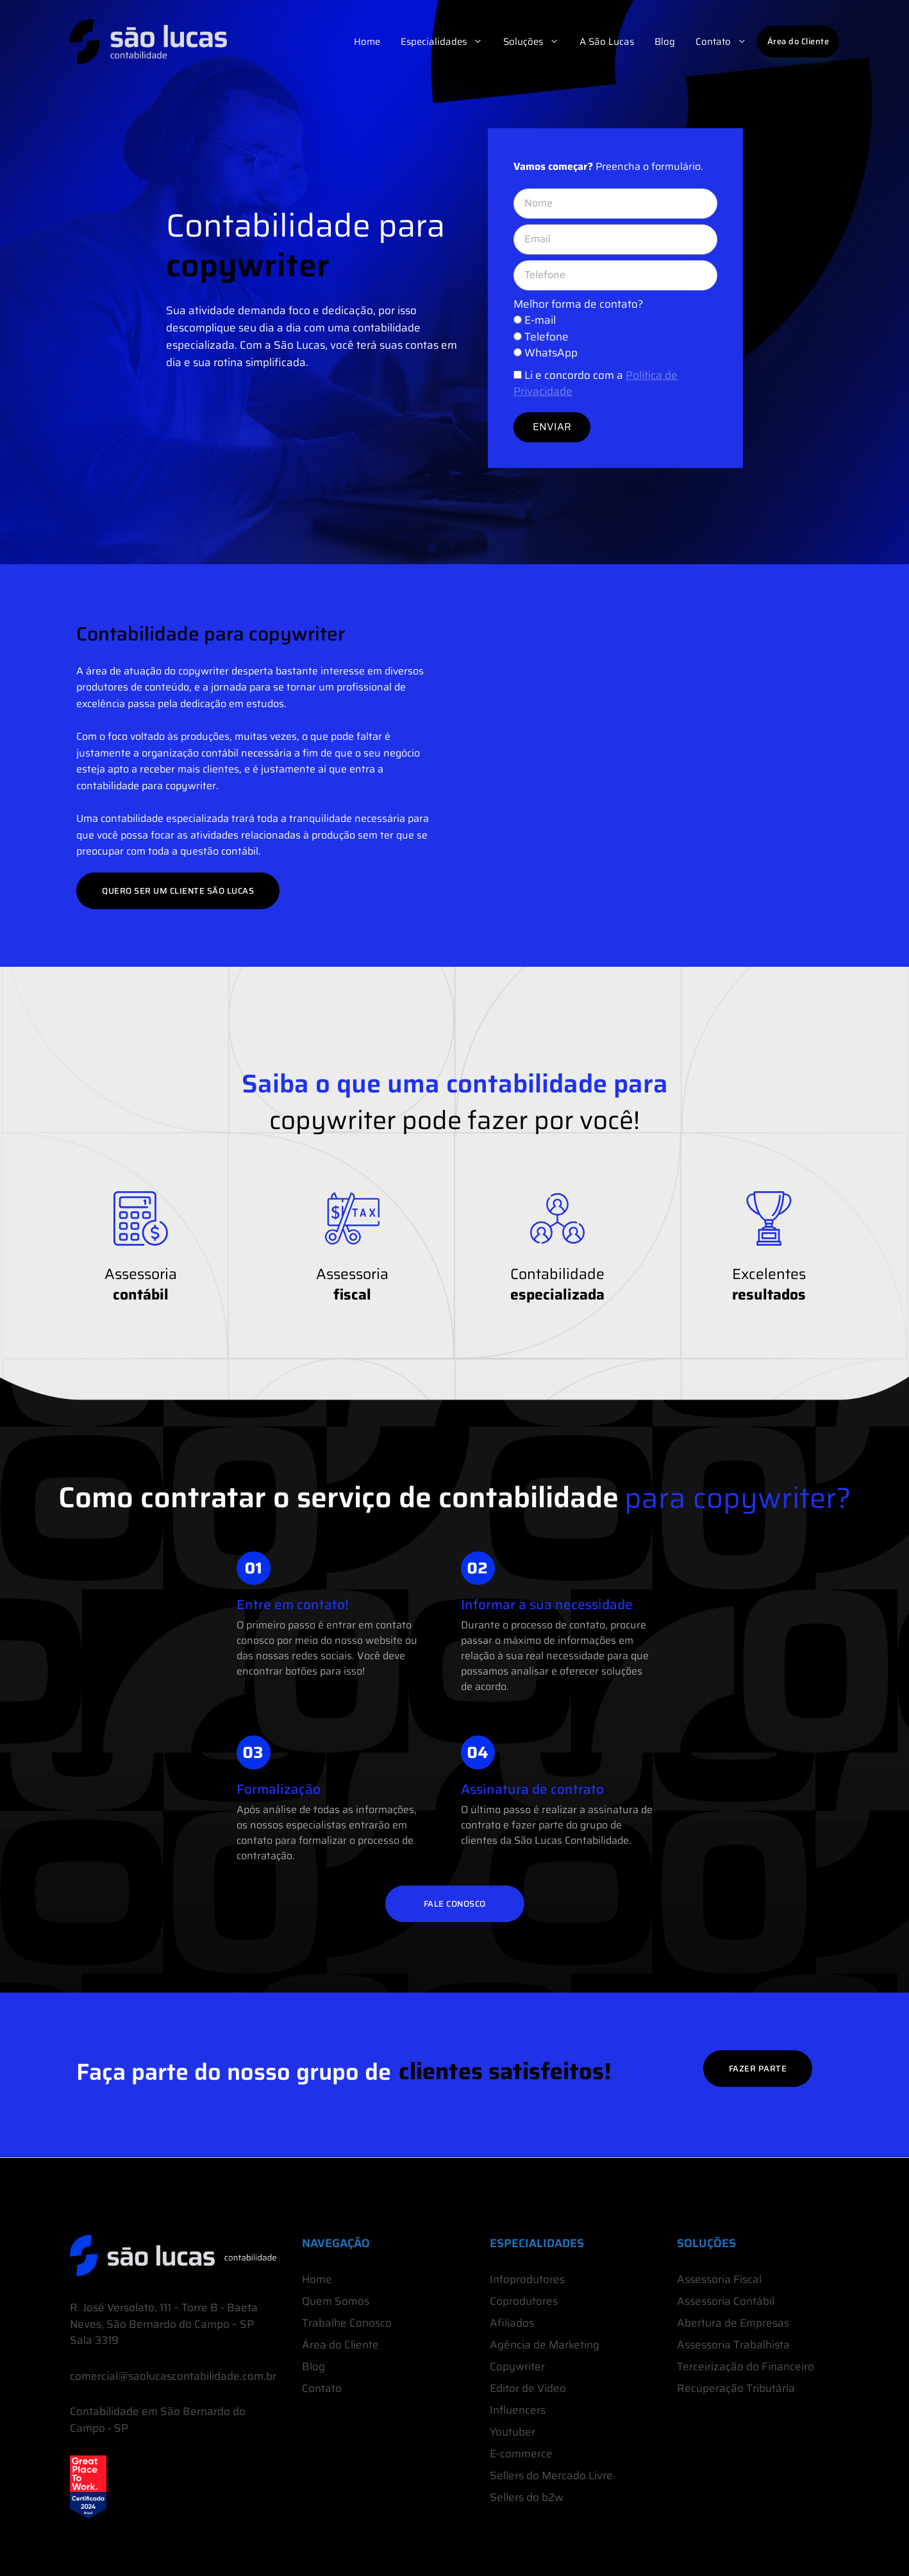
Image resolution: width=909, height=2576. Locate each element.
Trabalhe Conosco (347, 2322)
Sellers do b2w (526, 2497)
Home (367, 42)
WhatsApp (551, 352)
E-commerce (521, 2453)
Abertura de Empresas (733, 2322)
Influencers (518, 2410)
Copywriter (517, 2366)
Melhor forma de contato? (578, 304)
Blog (665, 42)
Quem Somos (335, 2301)
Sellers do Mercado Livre (551, 2475)
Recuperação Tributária (736, 2388)
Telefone (546, 336)
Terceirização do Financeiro (745, 2366)
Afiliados (512, 2322)
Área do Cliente (798, 41)
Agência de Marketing (544, 2344)
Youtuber (512, 2431)
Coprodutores (524, 2301)
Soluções (536, 42)
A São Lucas (607, 42)
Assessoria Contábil (725, 2301)
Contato (726, 42)
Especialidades (447, 42)
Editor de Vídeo (528, 2388)
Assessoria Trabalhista (733, 2344)
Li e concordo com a (595, 383)
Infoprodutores (527, 2279)
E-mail (540, 320)
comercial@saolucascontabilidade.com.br (173, 2376)
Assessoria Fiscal (719, 2279)
